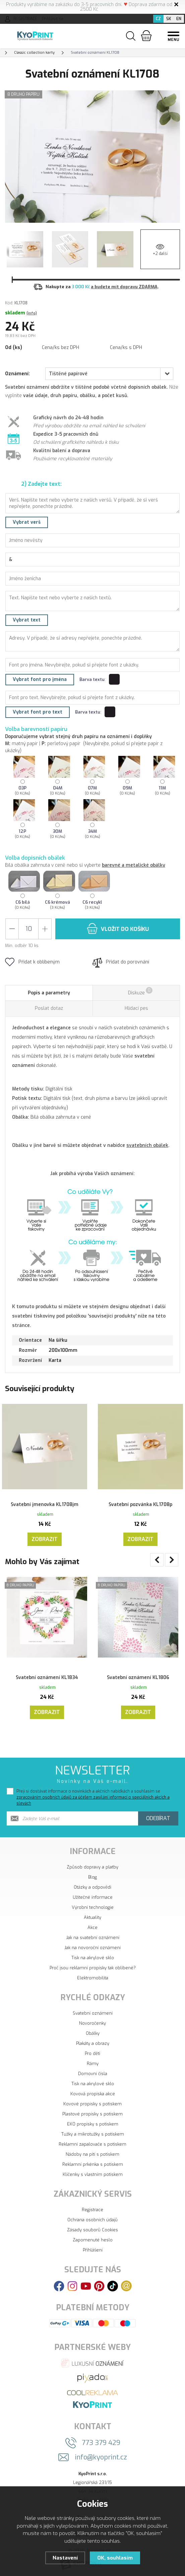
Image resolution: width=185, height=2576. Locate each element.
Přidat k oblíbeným (32, 962)
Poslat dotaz (49, 1008)
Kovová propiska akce (92, 2090)
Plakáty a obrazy (92, 2039)
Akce (92, 1923)
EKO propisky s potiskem (92, 2120)
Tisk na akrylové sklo (92, 1954)
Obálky (93, 2029)
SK (168, 19)
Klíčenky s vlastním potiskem (93, 2170)
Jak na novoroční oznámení (92, 1943)
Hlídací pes (136, 1008)
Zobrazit (45, 1532)
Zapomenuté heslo (93, 2236)
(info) (31, 313)
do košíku (118, 928)
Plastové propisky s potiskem (92, 2110)
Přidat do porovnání (120, 962)
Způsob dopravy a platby (92, 1863)
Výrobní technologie (93, 1903)
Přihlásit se (52, 19)
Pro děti (92, 2049)
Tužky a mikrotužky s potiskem (92, 2130)
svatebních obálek (147, 1145)
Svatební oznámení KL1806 (138, 1669)
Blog (92, 1873)
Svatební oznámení (93, 2009)
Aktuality (92, 1913)
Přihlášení (93, 2246)
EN (178, 19)
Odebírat (158, 1814)
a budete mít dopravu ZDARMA (124, 287)
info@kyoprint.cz (101, 2453)
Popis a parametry (49, 993)
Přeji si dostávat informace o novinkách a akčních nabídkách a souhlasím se (93, 1793)
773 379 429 (101, 2438)
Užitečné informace (93, 1893)
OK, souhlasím (115, 2557)
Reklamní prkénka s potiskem (92, 2160)
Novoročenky (92, 2019)
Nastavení (65, 2557)
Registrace (92, 2205)
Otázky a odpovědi (92, 1883)
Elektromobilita (92, 1974)
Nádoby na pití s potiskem (92, 2150)
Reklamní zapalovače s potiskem (92, 2140)
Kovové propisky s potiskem (92, 2100)
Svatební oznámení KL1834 (47, 1669)
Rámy (93, 2059)
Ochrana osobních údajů (92, 2216)
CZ (158, 19)
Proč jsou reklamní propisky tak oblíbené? (93, 1964)
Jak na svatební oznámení (92, 1933)
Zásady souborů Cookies (92, 2226)
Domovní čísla (92, 2069)
